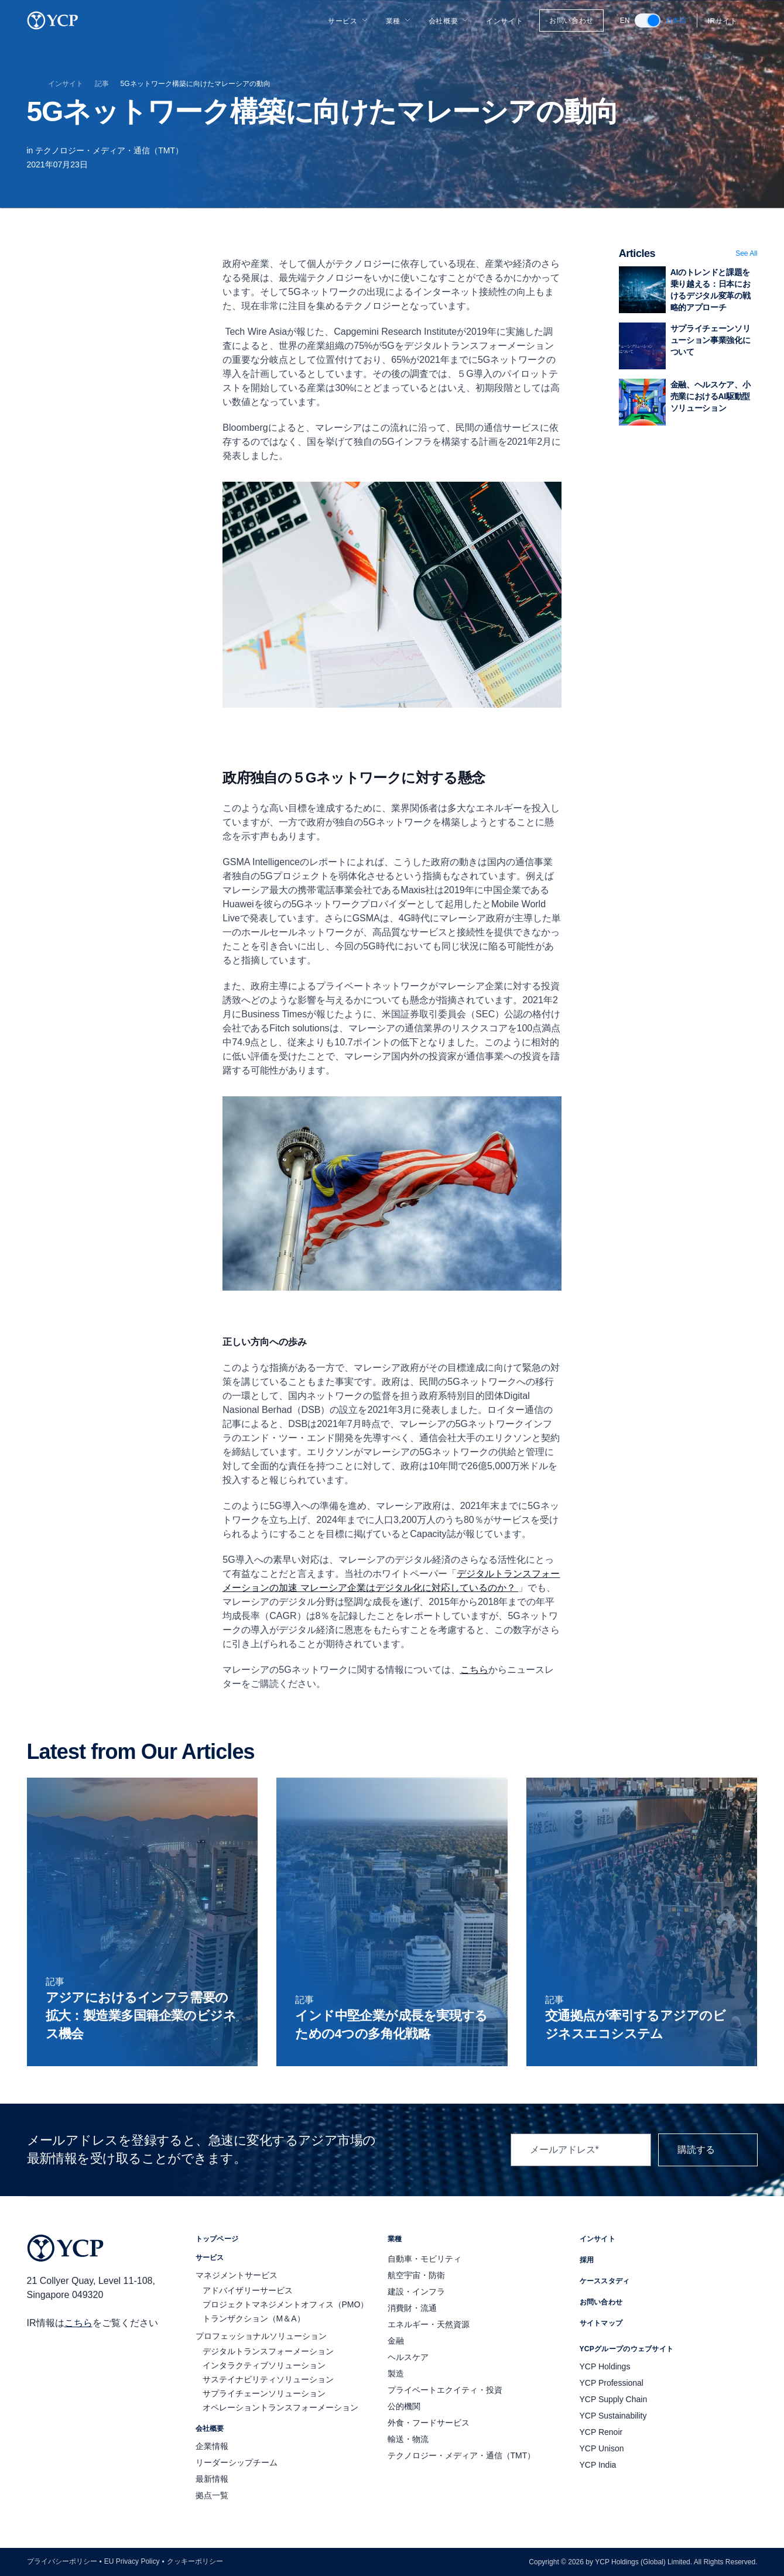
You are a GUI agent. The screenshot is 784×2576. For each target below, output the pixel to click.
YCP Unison (602, 2448)
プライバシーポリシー (62, 2561)
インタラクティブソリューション (264, 2365)
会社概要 (449, 20)
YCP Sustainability (613, 2415)
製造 (396, 2373)
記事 (102, 84)
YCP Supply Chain (614, 2399)
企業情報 (212, 2446)
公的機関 (404, 2406)
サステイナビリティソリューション (268, 2379)
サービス (348, 20)
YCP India (598, 2464)
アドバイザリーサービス (248, 2290)
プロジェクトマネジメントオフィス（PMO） (286, 2304)
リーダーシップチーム (237, 2462)
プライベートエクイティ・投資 (445, 2390)
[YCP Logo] (52, 20)
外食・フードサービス (429, 2422)
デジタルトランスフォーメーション (268, 2351)
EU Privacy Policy (132, 2561)
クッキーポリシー (195, 2561)
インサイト (504, 21)
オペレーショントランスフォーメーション (280, 2407)
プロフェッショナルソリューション (261, 2336)
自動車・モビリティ (424, 2258)
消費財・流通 (412, 2308)
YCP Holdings (605, 2366)
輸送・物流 (408, 2439)
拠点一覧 (212, 2495)
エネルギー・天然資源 (429, 2324)
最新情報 (212, 2479)
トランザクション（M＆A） (254, 2318)
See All (746, 253)
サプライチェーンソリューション (264, 2393)
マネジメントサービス (237, 2275)
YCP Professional (611, 2383)
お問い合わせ (571, 20)
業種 (399, 20)
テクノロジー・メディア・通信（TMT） (109, 150)
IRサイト (730, 21)
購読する (707, 2150)
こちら (78, 2323)
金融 (396, 2340)
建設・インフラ (416, 2291)
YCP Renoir (601, 2432)
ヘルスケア (408, 2357)
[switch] (647, 20)
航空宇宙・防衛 (416, 2275)
